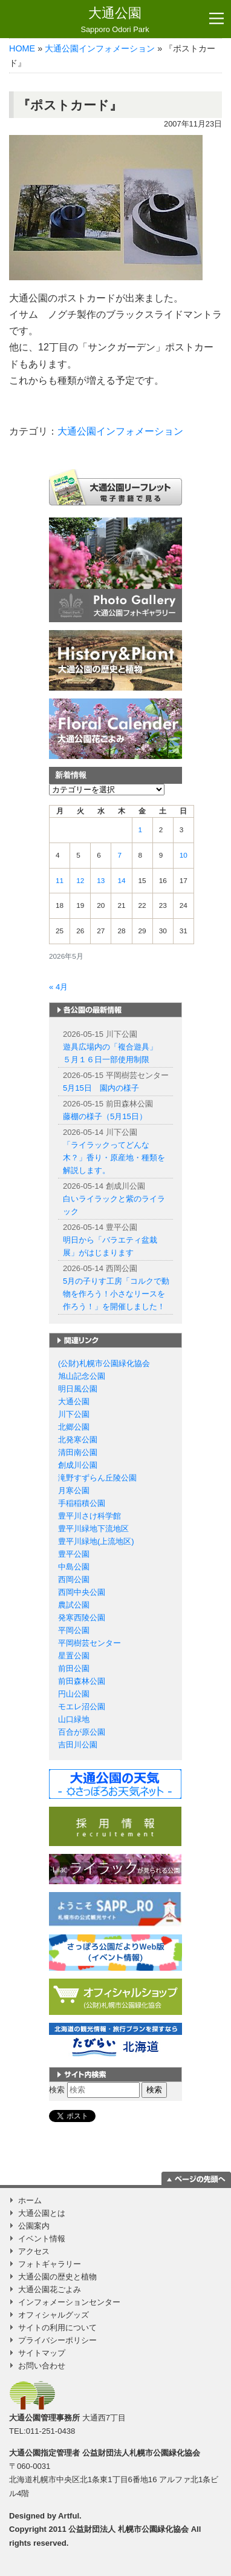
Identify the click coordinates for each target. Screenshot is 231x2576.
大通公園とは (41, 2213)
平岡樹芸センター (89, 1643)
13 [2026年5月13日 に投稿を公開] (101, 880)
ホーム (30, 2200)
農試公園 (73, 1604)
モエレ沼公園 (81, 1706)
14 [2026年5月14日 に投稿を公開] (121, 880)
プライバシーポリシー (57, 2340)
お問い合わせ (41, 2365)
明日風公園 (77, 1388)
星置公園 (73, 1655)
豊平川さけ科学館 (89, 1515)
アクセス (34, 2251)
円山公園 (73, 1693)
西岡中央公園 (81, 1592)
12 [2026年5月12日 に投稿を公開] (80, 880)
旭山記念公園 (81, 1376)
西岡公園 (73, 1579)
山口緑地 (73, 1719)
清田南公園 (77, 1452)
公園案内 (34, 2225)
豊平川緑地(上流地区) (96, 1541)
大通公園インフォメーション (100, 48)
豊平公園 (73, 1554)
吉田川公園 (77, 1744)
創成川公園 (77, 1465)
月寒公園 (73, 1490)
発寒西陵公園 (81, 1617)
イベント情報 (41, 2238)
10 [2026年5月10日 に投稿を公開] (183, 855)
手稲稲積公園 (81, 1503)
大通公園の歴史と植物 (57, 2276)
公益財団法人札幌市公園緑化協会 (141, 2452)
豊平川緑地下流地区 (93, 1528)
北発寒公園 (77, 1439)
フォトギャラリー (49, 2264)
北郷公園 (73, 1426)
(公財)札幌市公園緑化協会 (104, 1363)
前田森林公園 (81, 1681)
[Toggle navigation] (216, 18)
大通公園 (114, 20)
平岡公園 (73, 1630)
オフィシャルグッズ (53, 2314)
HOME (22, 48)
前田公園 (73, 1668)
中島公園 (73, 1566)
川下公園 (73, 1414)
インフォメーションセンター (69, 2302)
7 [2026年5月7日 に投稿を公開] (119, 855)
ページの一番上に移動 (196, 2178)
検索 (57, 2089)
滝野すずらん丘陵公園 (97, 1477)
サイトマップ (41, 2353)
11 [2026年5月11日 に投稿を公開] (59, 880)
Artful (68, 2515)
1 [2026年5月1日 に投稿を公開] (140, 830)
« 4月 (58, 986)
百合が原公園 (81, 1731)
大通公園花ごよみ (49, 2289)
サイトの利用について (57, 2327)
